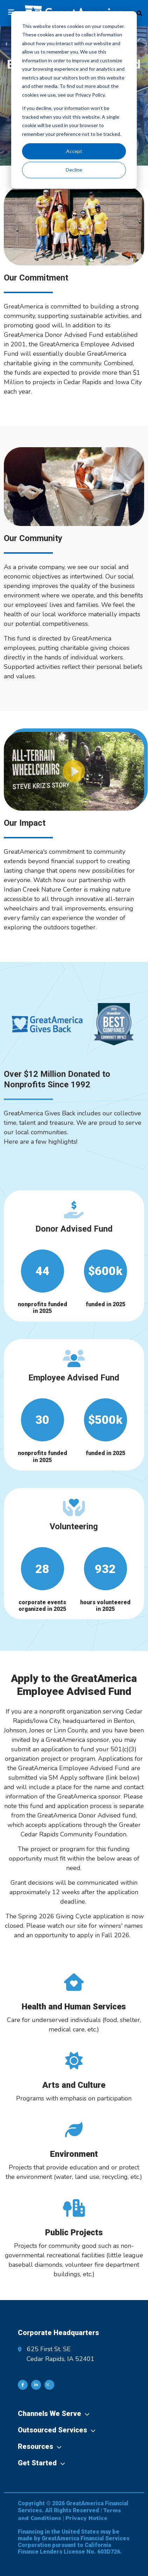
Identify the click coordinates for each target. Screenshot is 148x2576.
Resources (35, 2446)
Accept (74, 151)
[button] (74, 771)
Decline (74, 170)
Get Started (37, 2463)
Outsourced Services (52, 2430)
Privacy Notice (86, 2518)
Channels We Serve (49, 2413)
